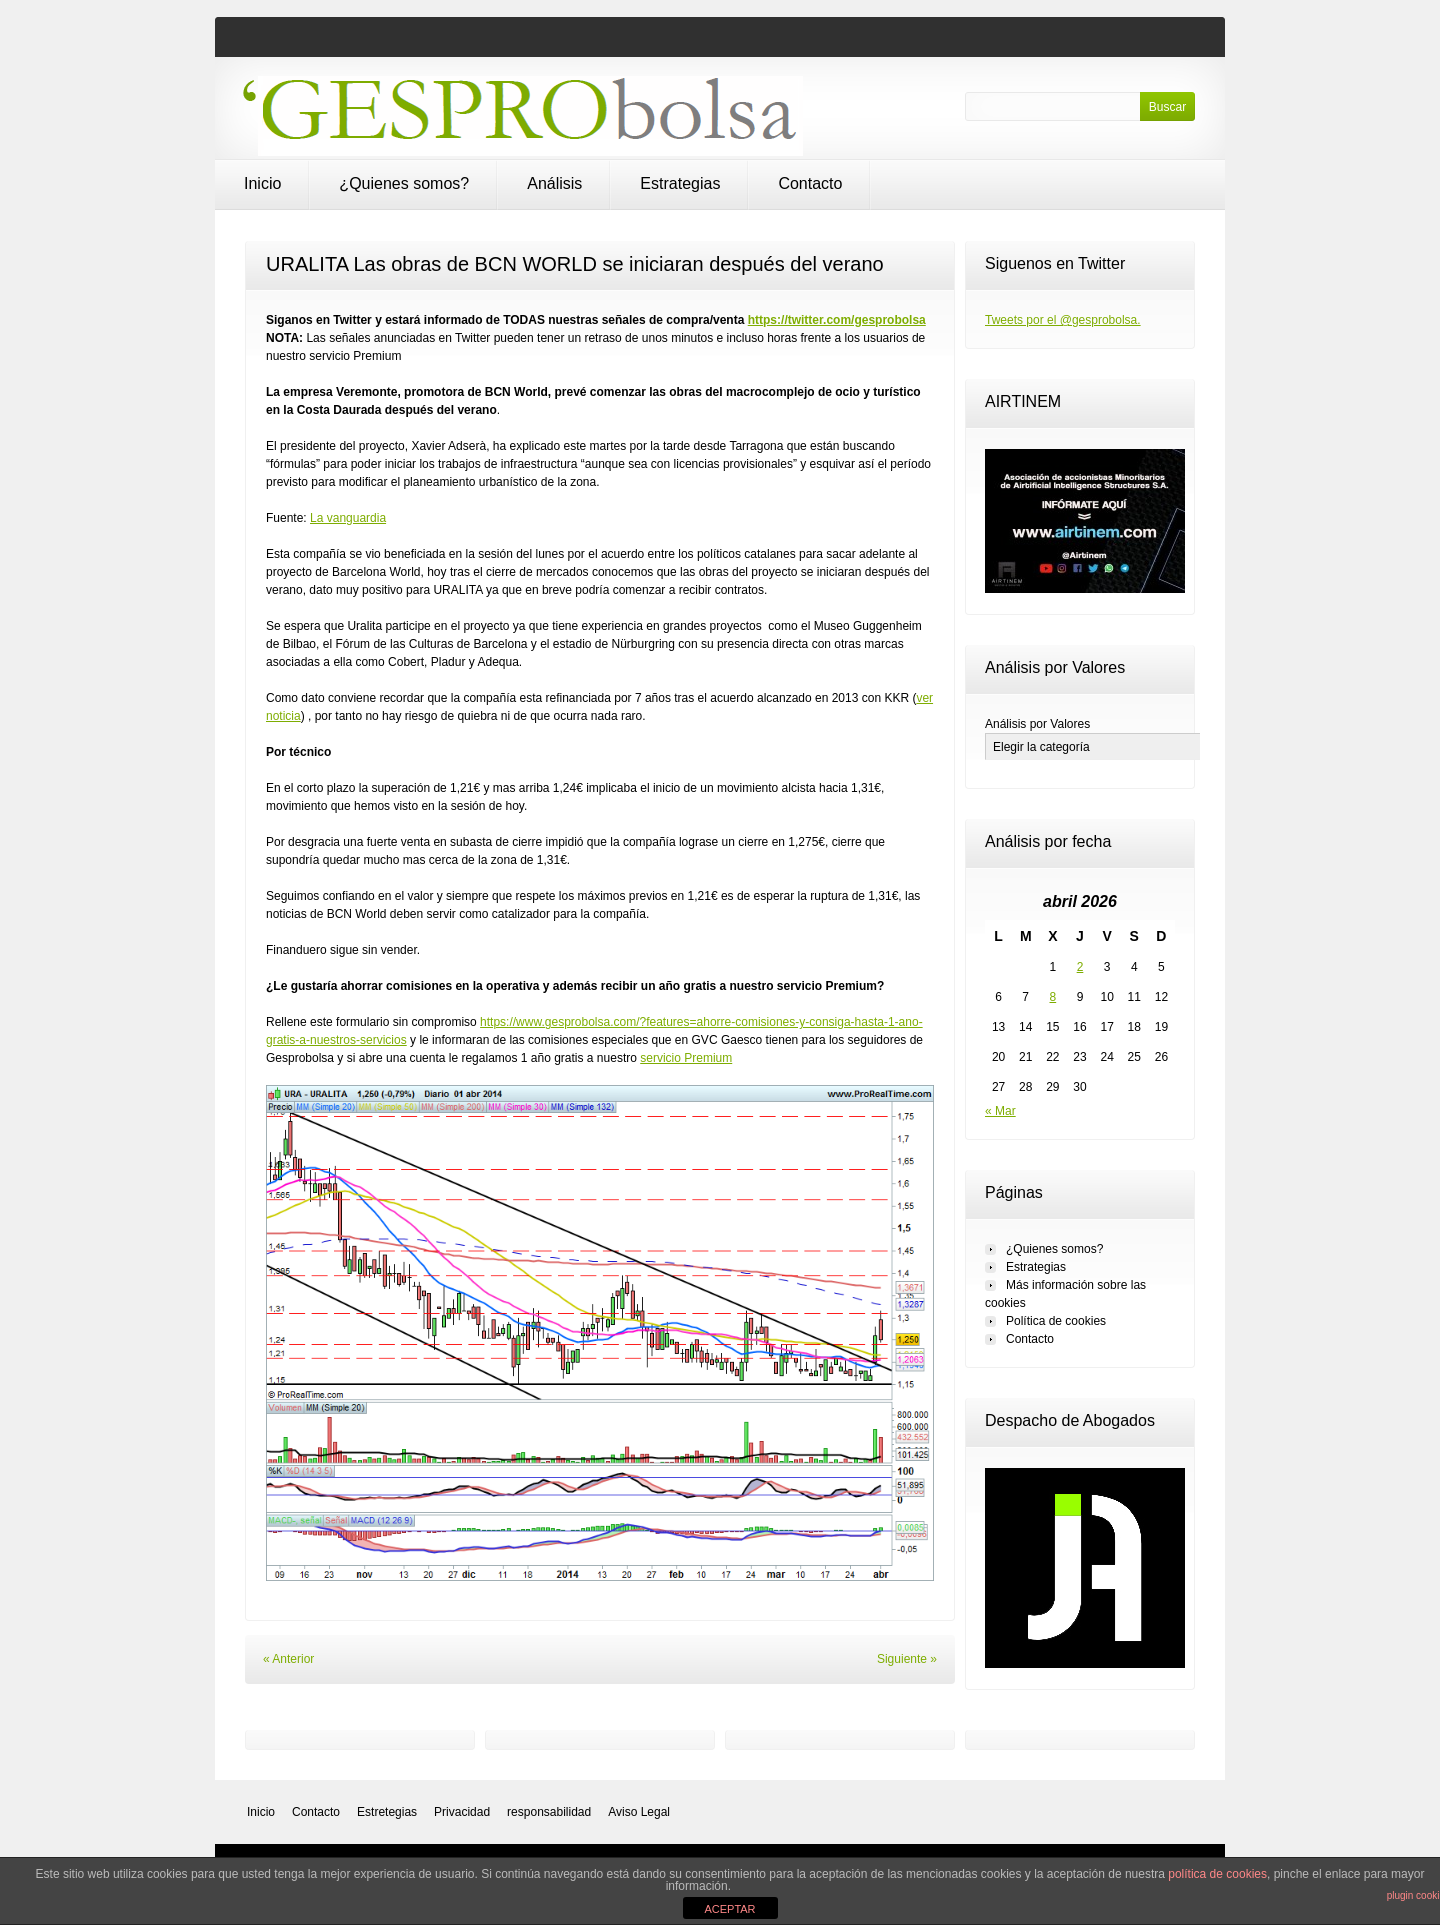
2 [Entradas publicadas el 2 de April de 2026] (1080, 967)
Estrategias (680, 183)
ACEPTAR (729, 1909)
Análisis (554, 183)
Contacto (810, 183)
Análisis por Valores (1037, 724)
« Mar (1000, 1111)
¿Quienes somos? (404, 183)
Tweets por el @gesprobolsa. (1063, 320)
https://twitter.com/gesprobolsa (837, 320)
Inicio (262, 183)
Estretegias (387, 1812)
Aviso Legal (639, 1812)
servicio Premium (686, 1058)
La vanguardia (348, 518)
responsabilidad (549, 1812)
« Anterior (288, 1659)
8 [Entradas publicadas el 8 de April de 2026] (1053, 997)
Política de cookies (1056, 1321)
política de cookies (1217, 1874)
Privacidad (462, 1812)
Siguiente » (907, 1659)
